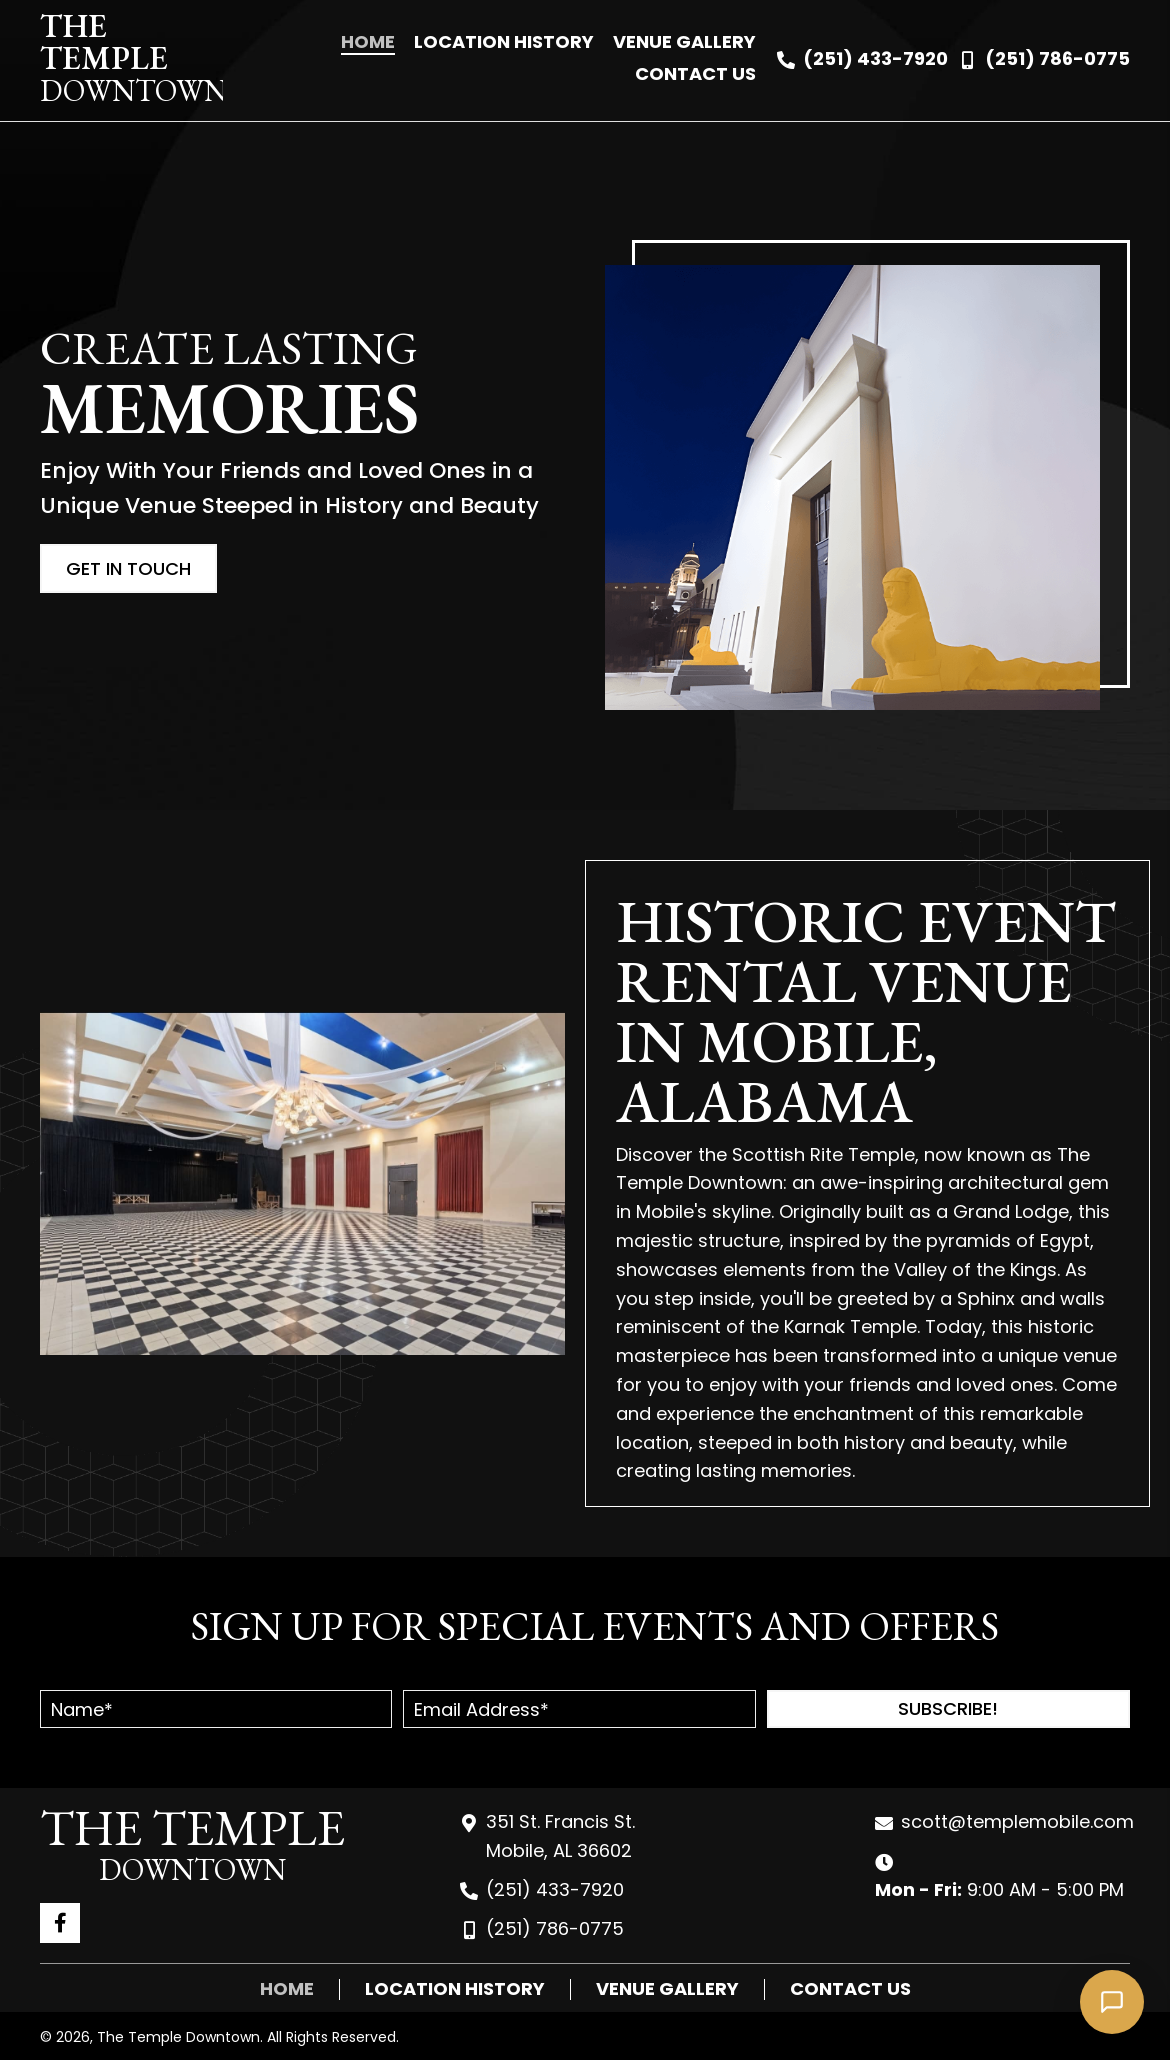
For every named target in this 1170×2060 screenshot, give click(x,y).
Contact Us (850, 1989)
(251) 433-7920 (875, 58)
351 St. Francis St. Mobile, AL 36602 (560, 1836)
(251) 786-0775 (1057, 58)
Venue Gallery (667, 1989)
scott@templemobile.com (1017, 1821)
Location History (455, 1989)
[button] (948, 1709)
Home (287, 1989)
